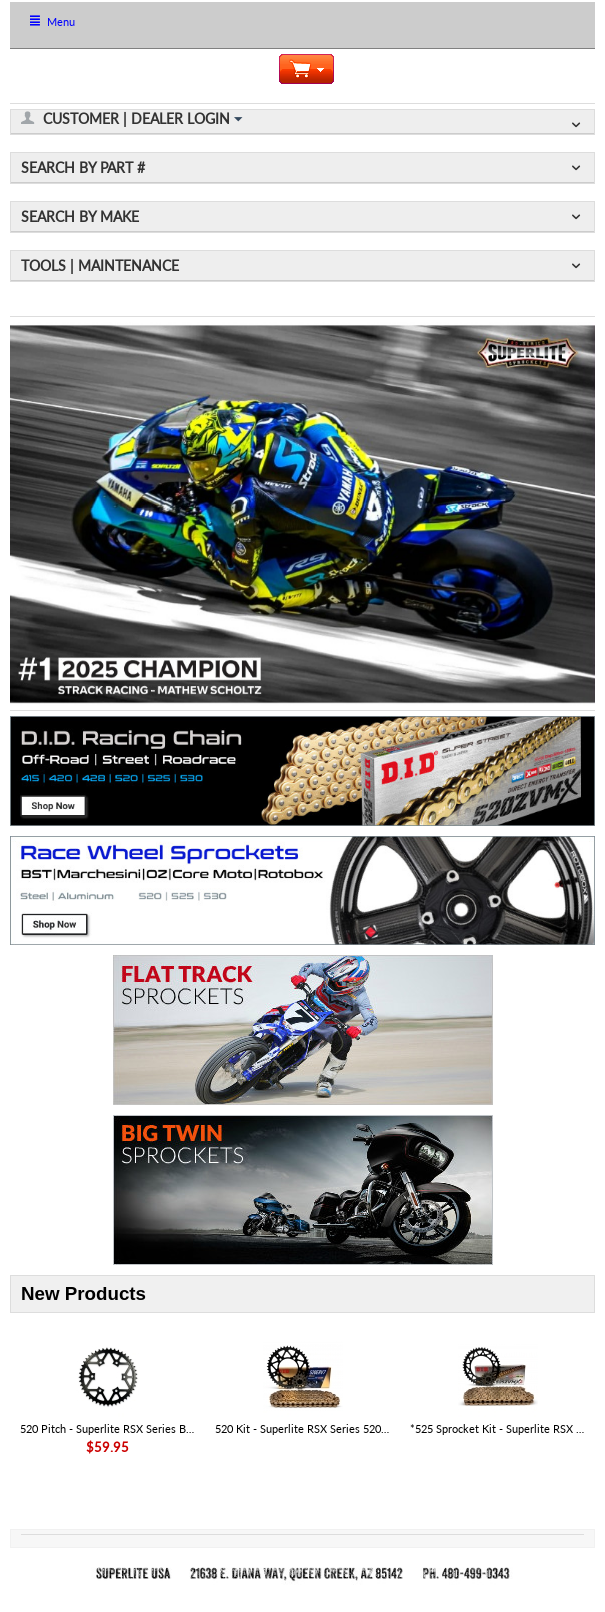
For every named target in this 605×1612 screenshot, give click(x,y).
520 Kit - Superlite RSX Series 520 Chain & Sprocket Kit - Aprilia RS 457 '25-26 (303, 1428)
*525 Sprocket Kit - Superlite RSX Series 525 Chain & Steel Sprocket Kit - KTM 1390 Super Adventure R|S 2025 (498, 1428)
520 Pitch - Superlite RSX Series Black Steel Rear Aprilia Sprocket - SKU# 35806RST (108, 1428)
